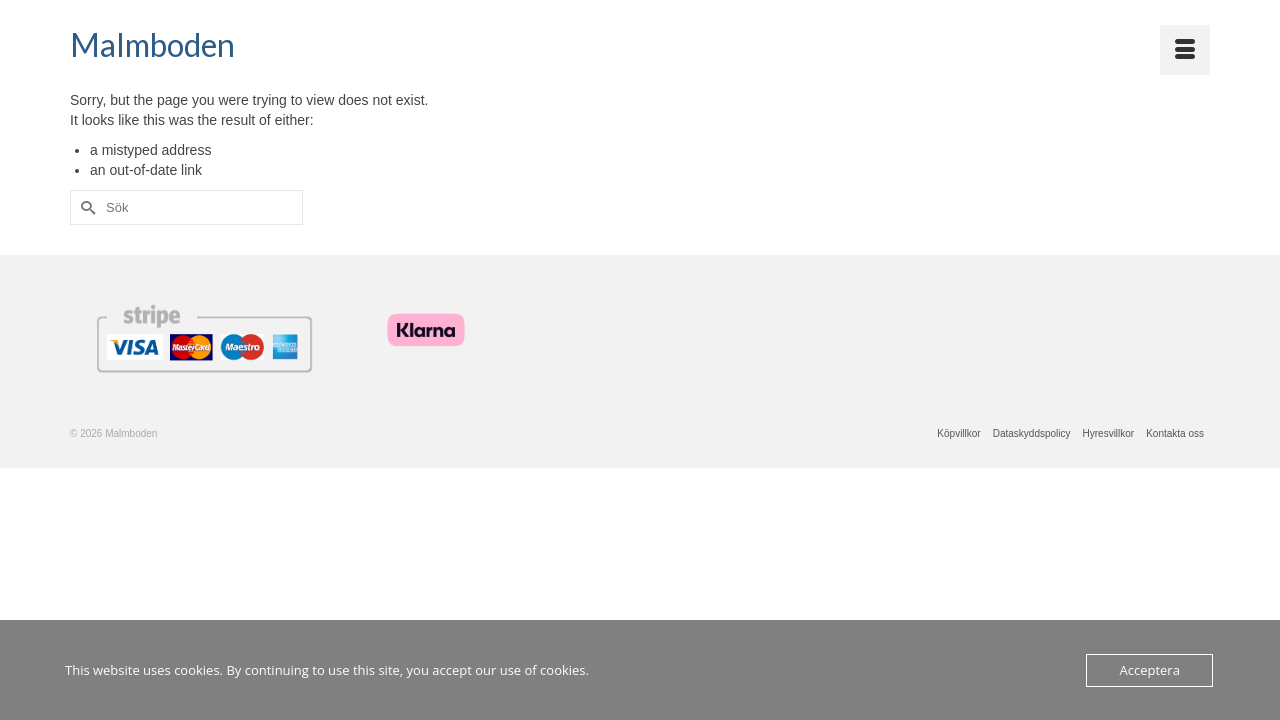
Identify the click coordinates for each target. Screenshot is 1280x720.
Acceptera (1149, 670)
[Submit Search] (85, 220)
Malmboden (152, 44)
